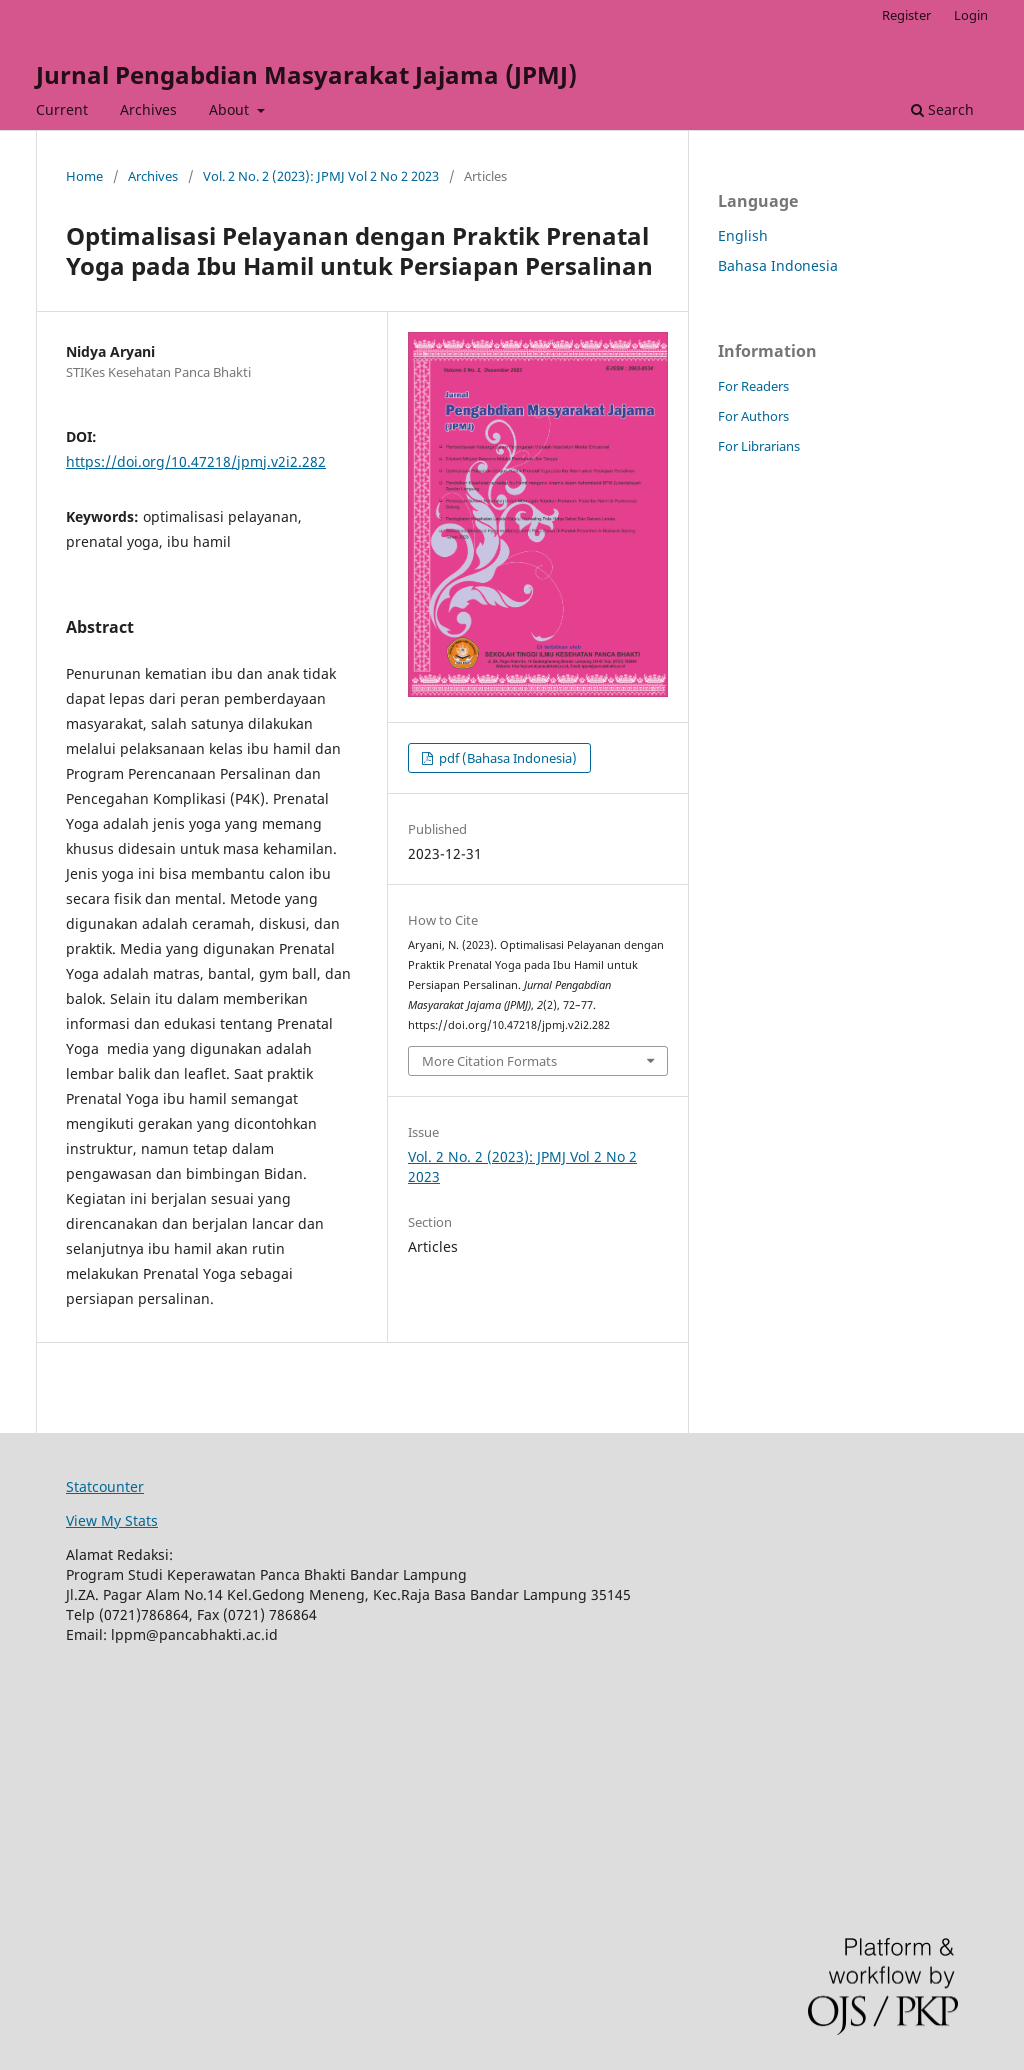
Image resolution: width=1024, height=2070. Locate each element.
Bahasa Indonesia (778, 265)
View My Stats (112, 1520)
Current (62, 109)
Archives (148, 109)
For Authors (753, 416)
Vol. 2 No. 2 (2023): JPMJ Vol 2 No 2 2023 (321, 176)
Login (971, 15)
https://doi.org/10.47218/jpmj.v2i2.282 (196, 461)
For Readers (753, 386)
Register (906, 15)
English (743, 235)
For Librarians (759, 446)
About (231, 109)
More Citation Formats (489, 1061)
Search (942, 109)
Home (84, 176)
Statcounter (105, 1486)
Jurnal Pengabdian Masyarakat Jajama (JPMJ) (306, 74)
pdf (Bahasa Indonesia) (506, 758)
